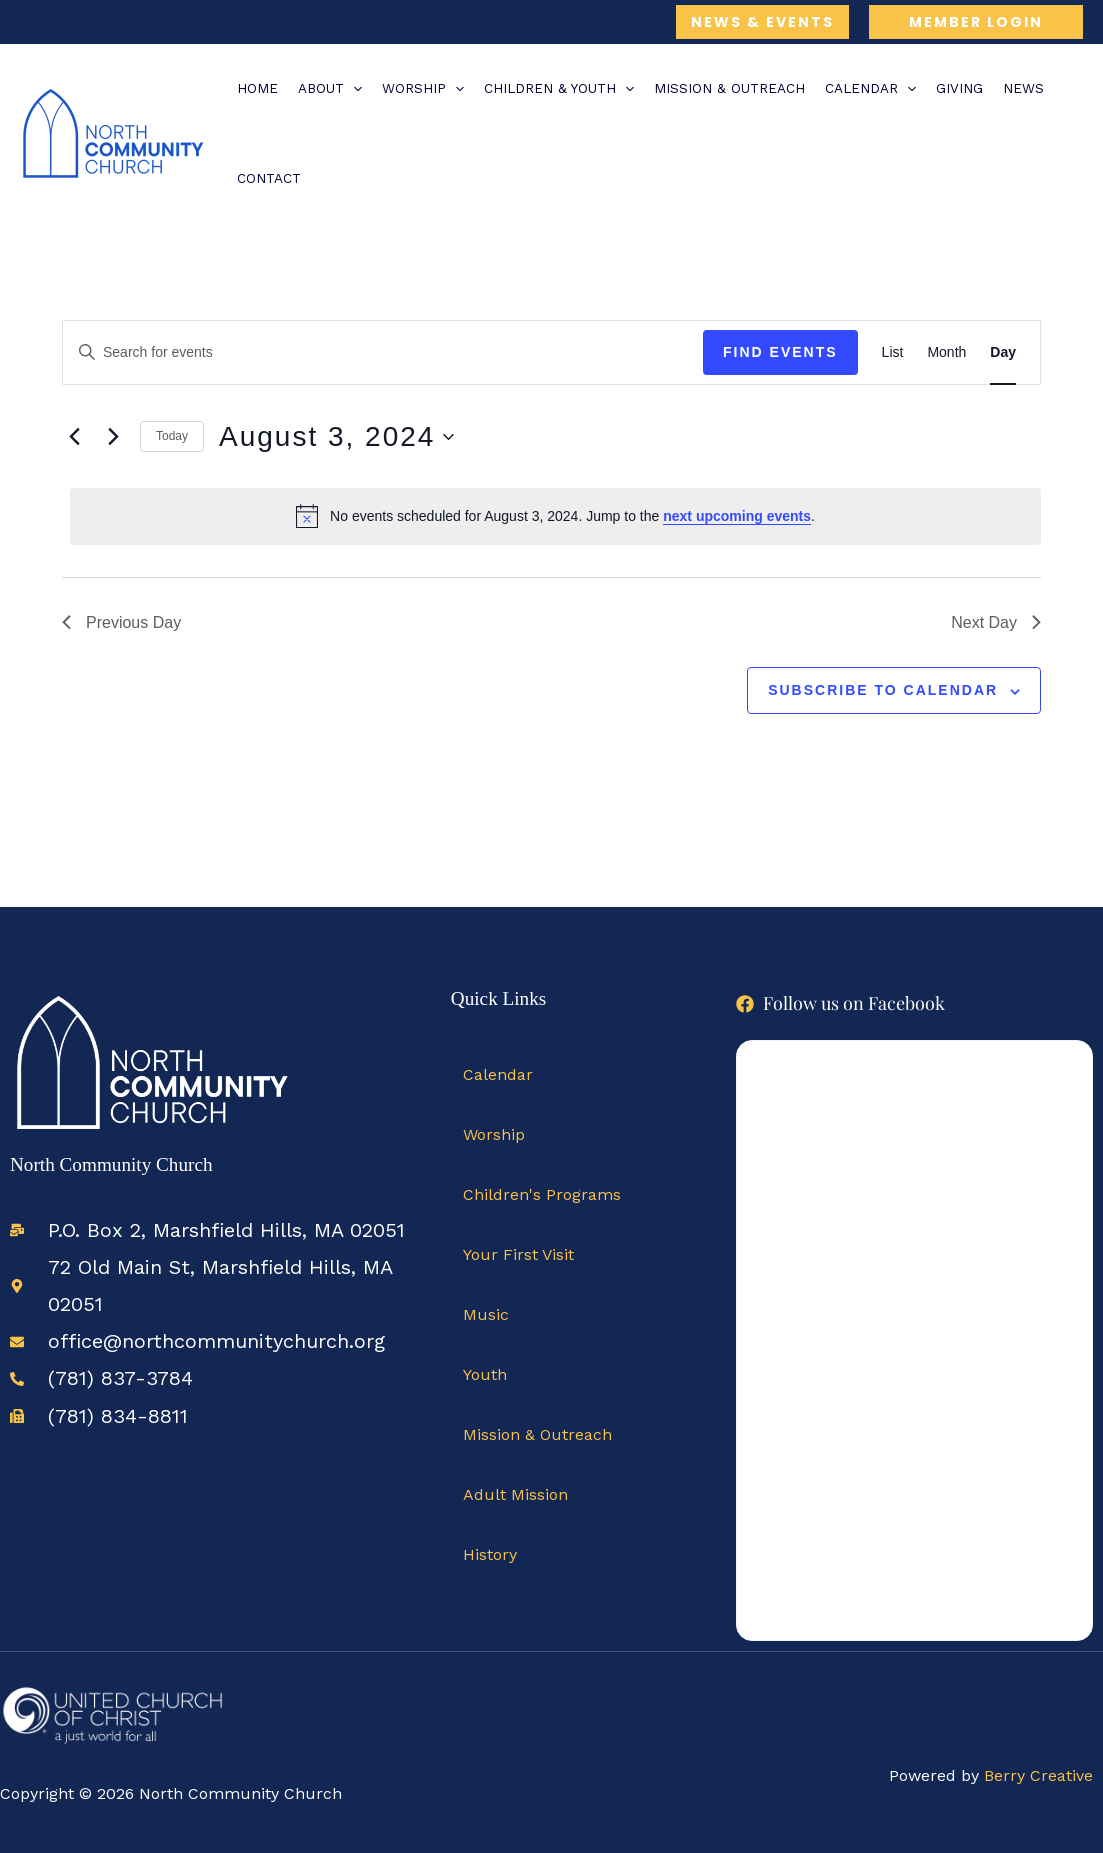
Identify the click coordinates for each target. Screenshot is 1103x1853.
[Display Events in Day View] (1003, 352)
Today (172, 436)
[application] (353, 89)
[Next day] (113, 437)
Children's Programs (542, 1194)
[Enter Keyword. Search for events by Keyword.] (383, 352)
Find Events (780, 352)
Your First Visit (518, 1254)
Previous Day (121, 622)
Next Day (996, 622)
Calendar (498, 1074)
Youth (485, 1374)
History (490, 1554)
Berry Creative (1038, 1775)
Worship (494, 1134)
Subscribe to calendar (883, 690)
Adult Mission (515, 1494)
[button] (762, 22)
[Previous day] (74, 437)
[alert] (555, 516)
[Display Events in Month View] (946, 352)
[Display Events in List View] (893, 352)
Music (486, 1314)
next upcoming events (737, 516)
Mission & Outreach (537, 1434)
